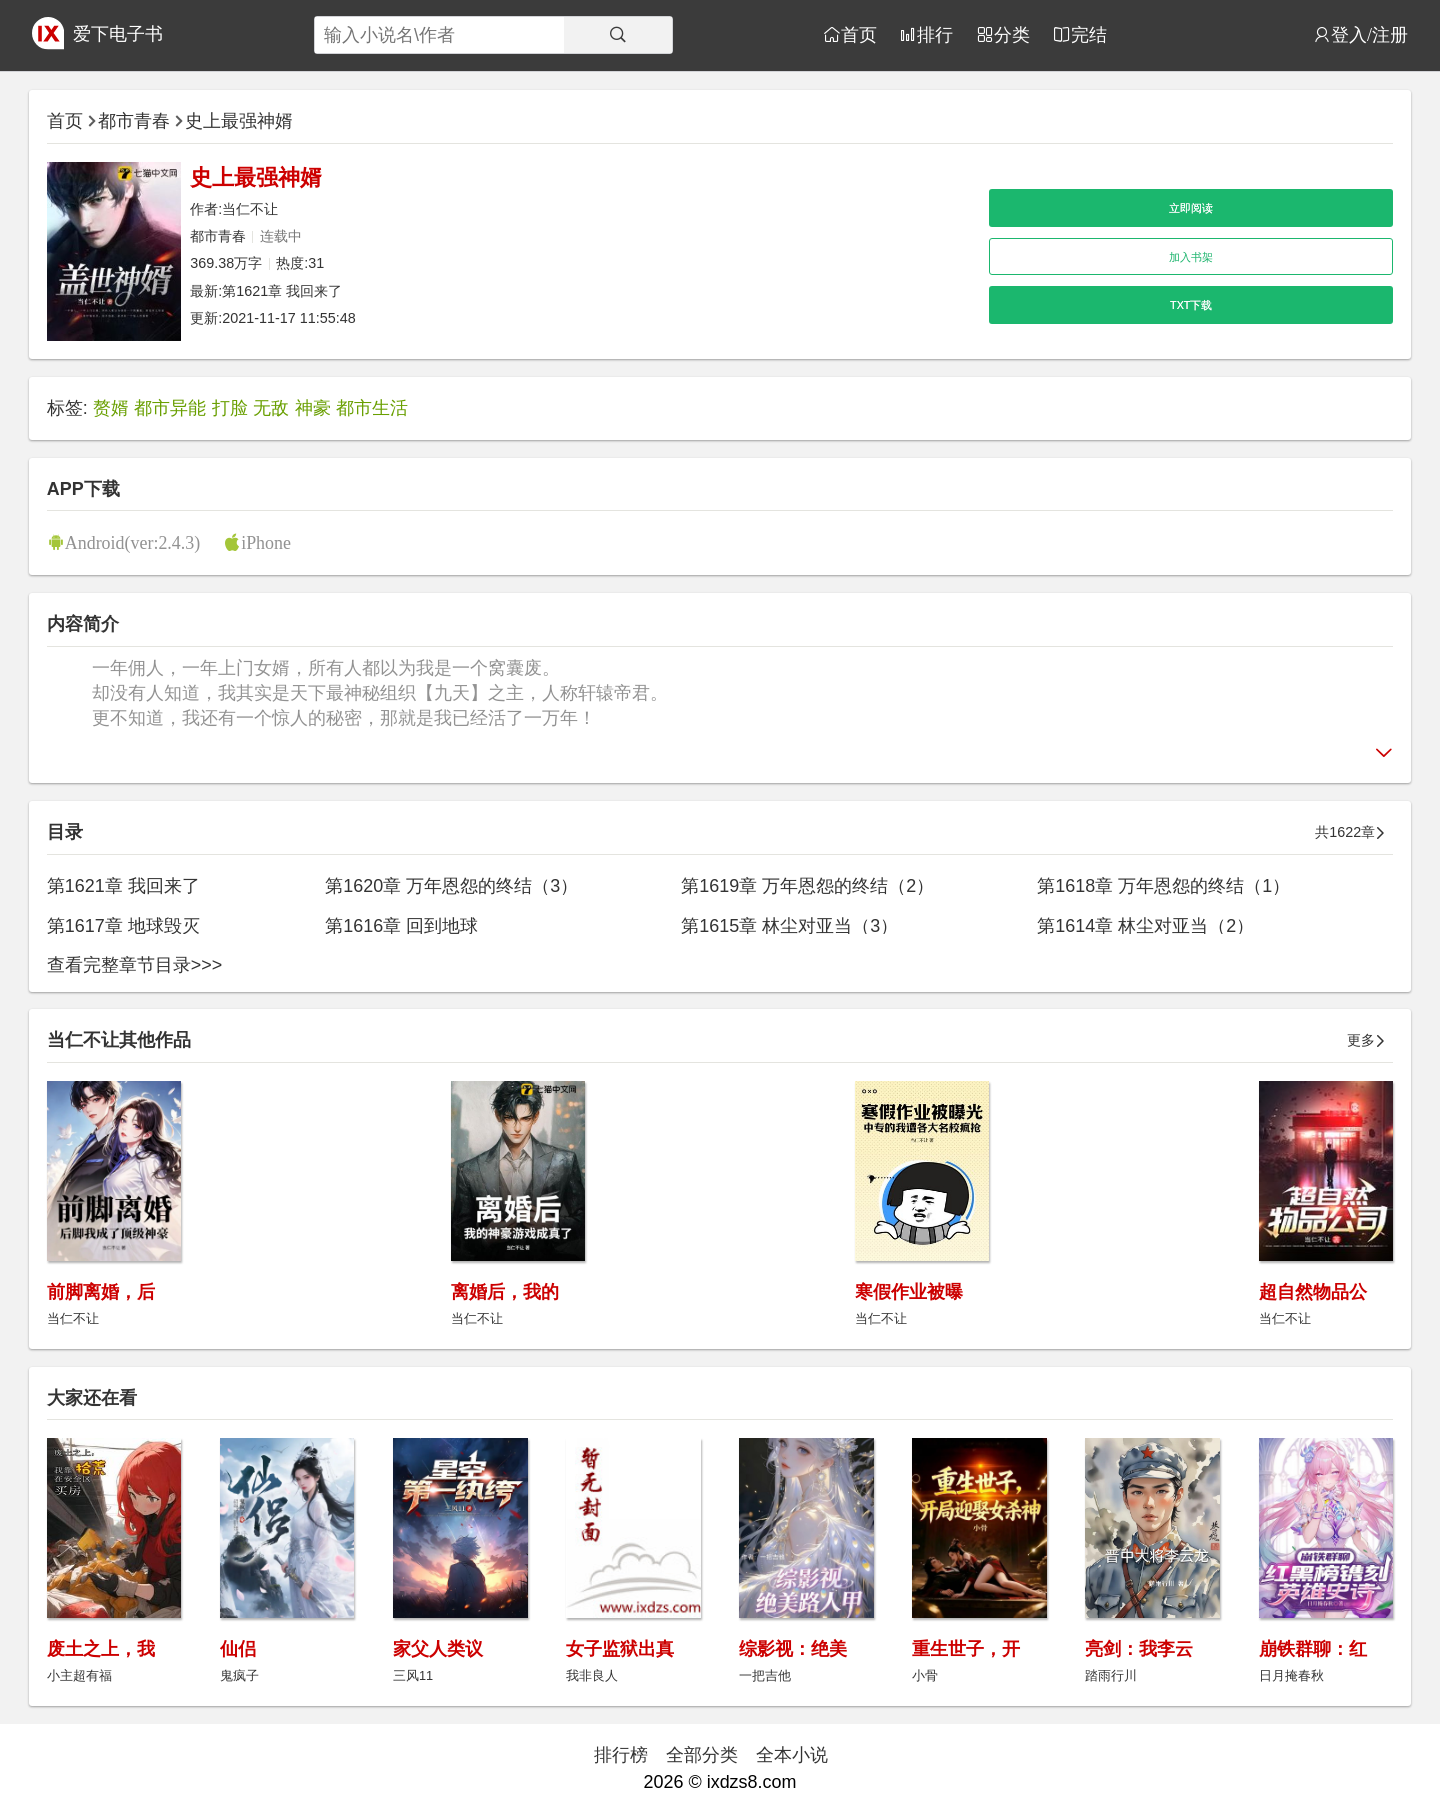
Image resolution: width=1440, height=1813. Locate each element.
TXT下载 (1191, 305)
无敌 (271, 408)
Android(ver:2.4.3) (133, 542)
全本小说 (792, 1755)
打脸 (230, 408)
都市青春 (134, 121)
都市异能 (170, 408)
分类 (1012, 34)
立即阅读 (1191, 208)
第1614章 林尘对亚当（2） (1145, 926)
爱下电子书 (118, 34)
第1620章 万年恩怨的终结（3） (451, 886)
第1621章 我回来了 (282, 291)
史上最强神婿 (239, 121)
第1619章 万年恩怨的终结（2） (807, 886)
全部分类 (702, 1755)
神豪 (313, 408)
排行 (935, 34)
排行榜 (621, 1755)
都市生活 (372, 408)
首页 (859, 34)
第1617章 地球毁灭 (123, 926)
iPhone (266, 542)
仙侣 (238, 1649)
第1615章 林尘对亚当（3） (789, 926)
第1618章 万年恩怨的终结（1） (1163, 886)
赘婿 (111, 408)
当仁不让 (250, 209)
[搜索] (618, 35)
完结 (1089, 34)
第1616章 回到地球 (401, 926)
